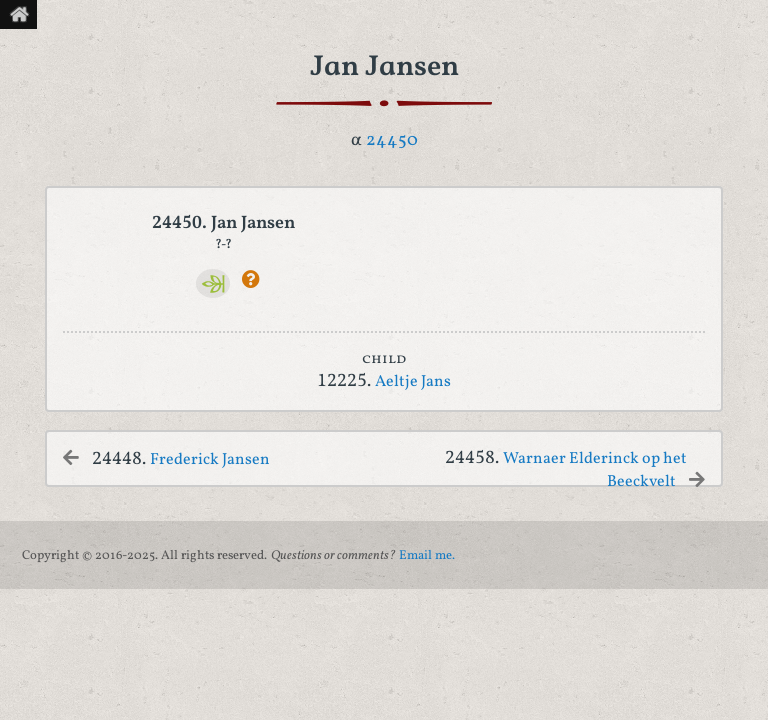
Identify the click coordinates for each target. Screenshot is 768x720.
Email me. (427, 556)
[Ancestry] (213, 283)
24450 (392, 140)
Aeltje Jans (413, 382)
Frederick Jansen (210, 460)
